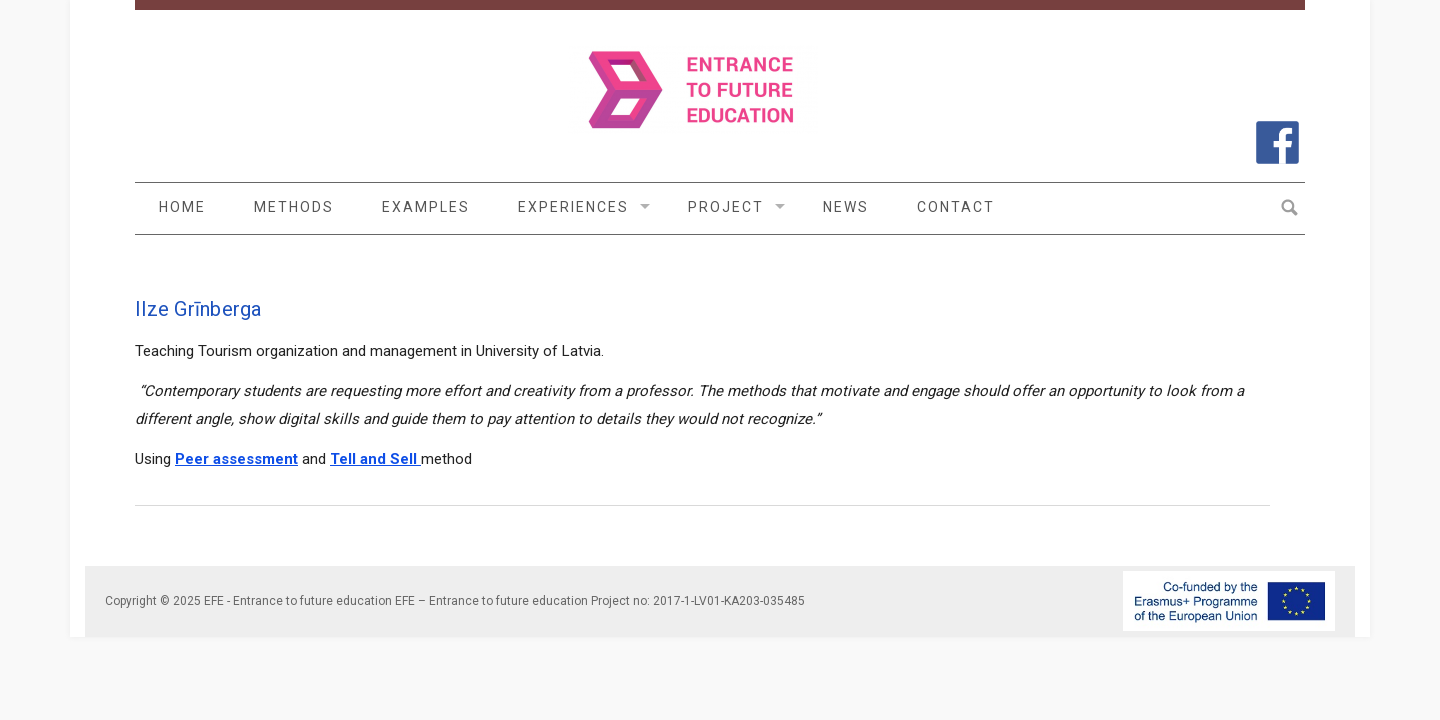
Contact (956, 207)
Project (726, 207)
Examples (426, 207)
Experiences (573, 207)
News (846, 207)
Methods (294, 207)
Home (182, 207)
